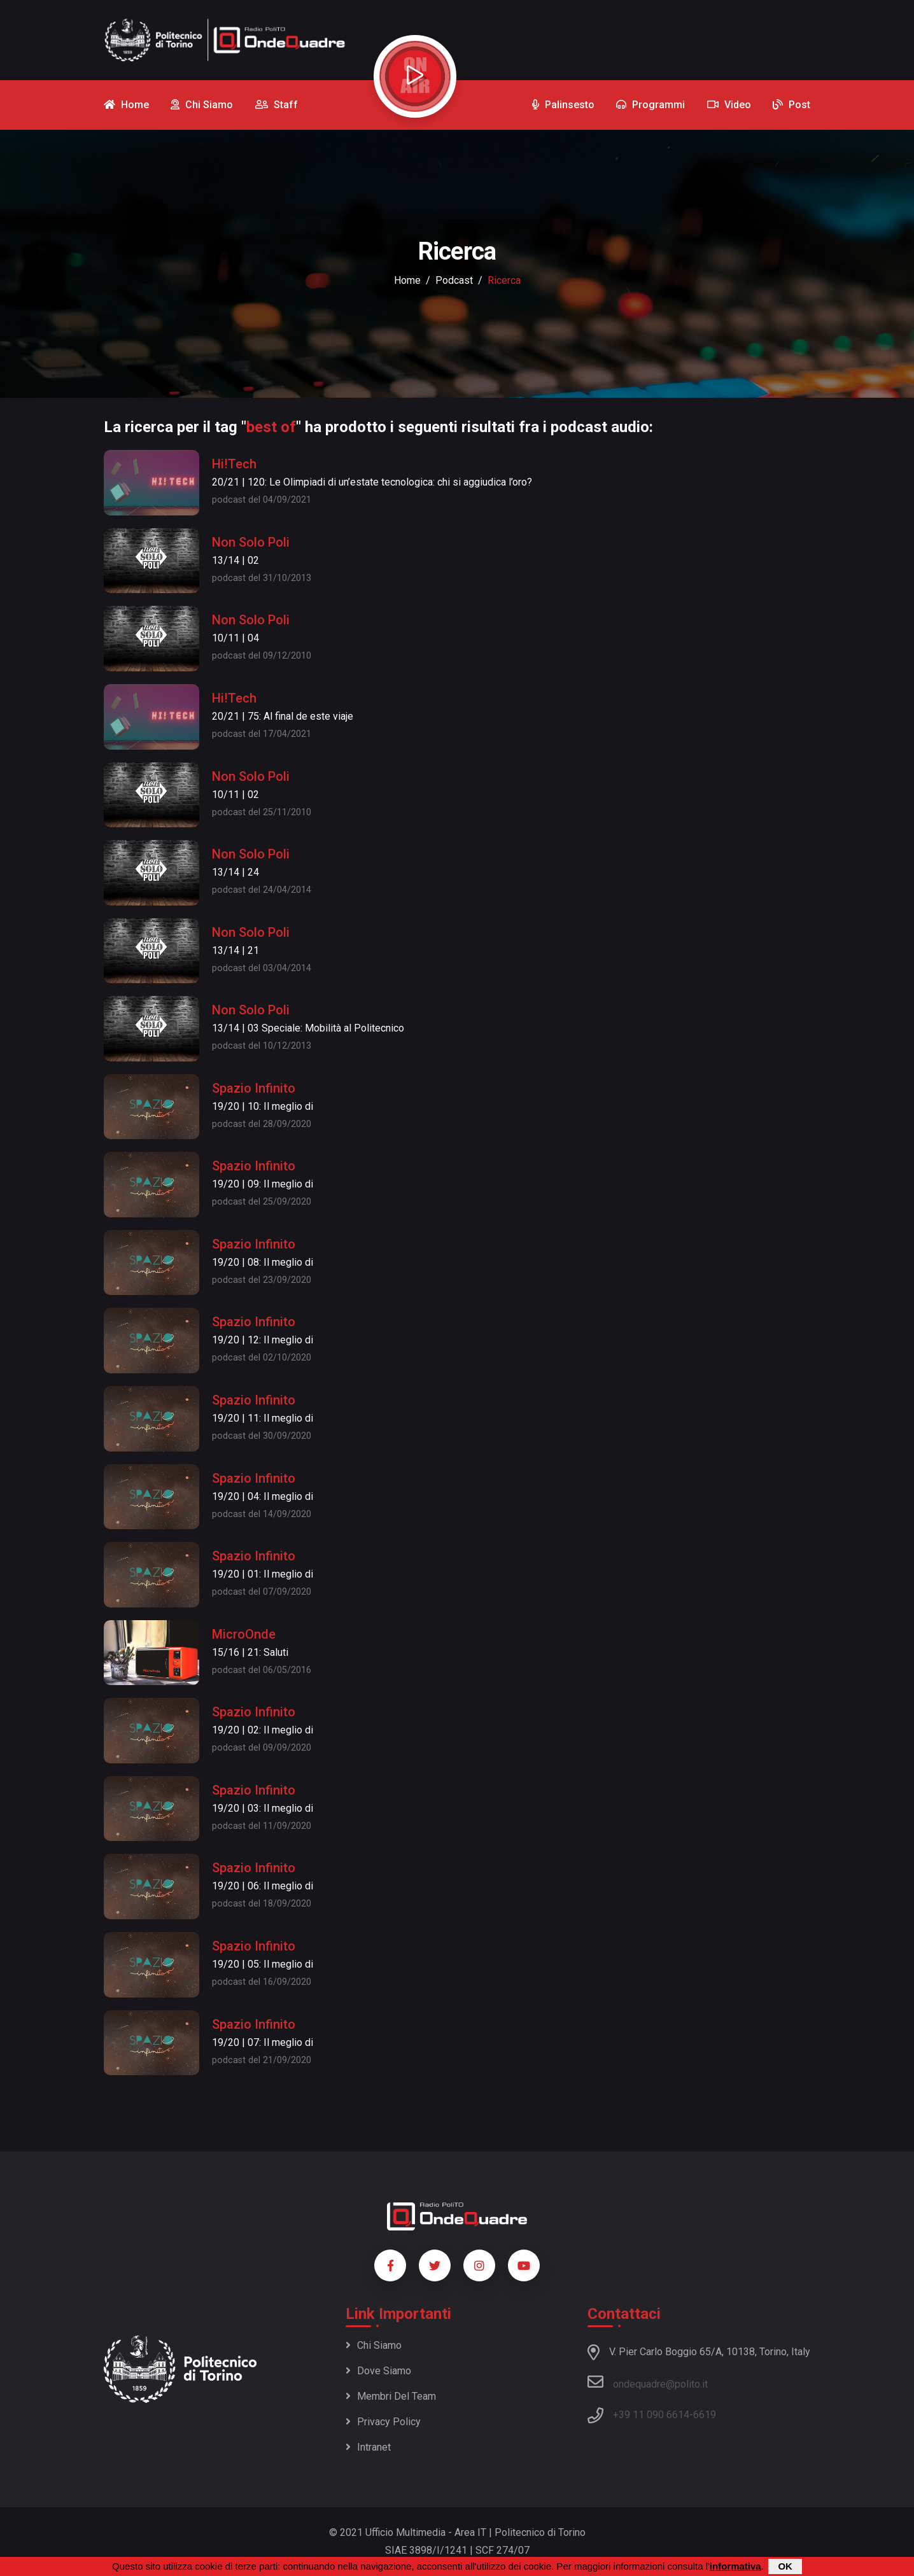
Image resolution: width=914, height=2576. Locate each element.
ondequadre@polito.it (647, 2382)
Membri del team (391, 2396)
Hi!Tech (234, 464)
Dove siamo (378, 2371)
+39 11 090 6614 (651, 2415)
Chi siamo (374, 2345)
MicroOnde (244, 1634)
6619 (704, 2415)
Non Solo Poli (251, 542)
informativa (735, 2566)
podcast (454, 280)
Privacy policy (383, 2422)
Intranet (368, 2447)
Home (407, 280)
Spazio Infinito (253, 1088)
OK (785, 2566)
